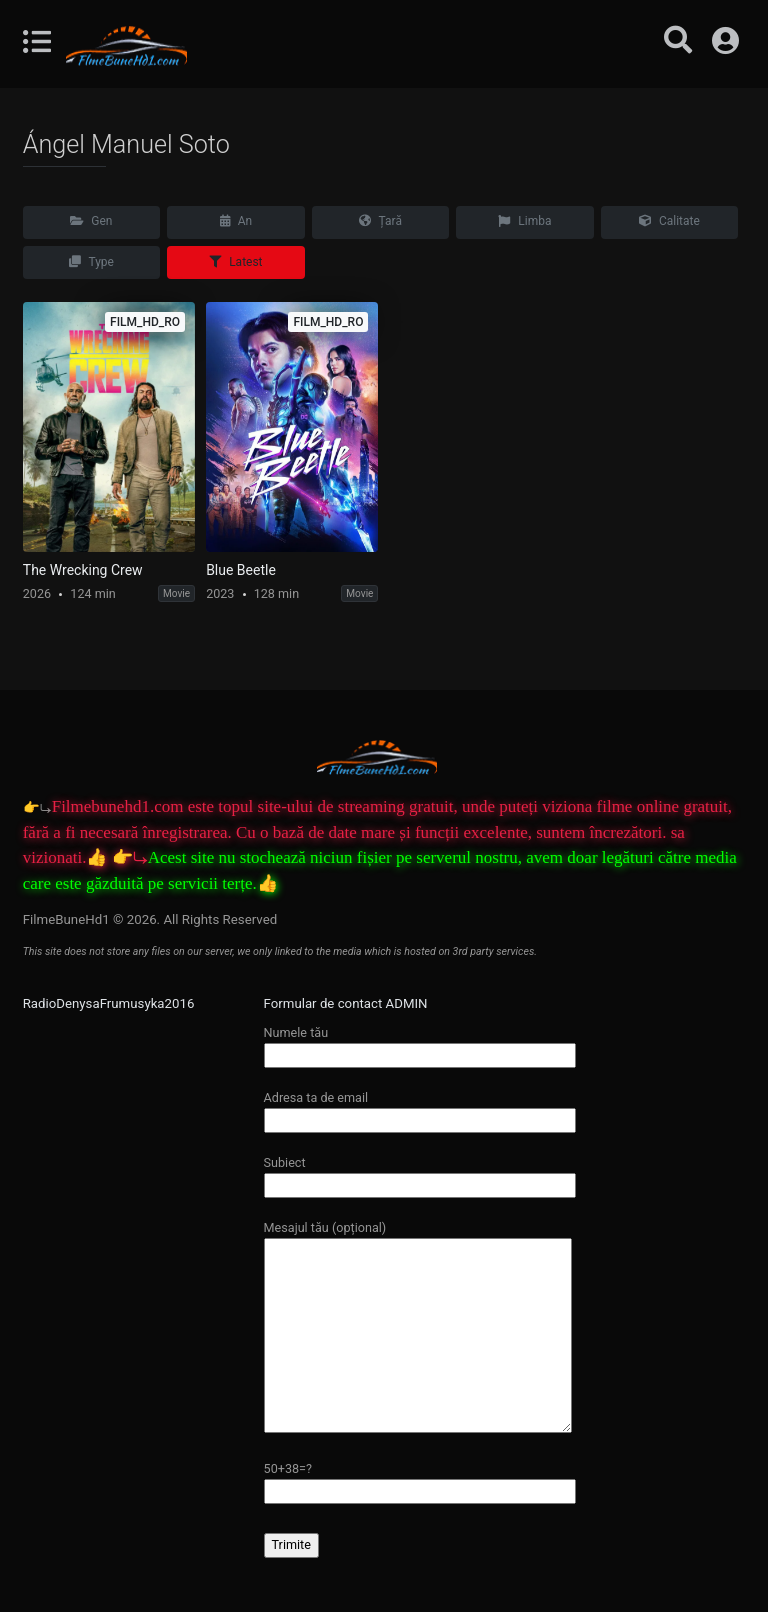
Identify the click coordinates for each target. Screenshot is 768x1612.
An (236, 221)
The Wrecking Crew (83, 570)
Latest (235, 262)
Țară (380, 221)
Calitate (669, 221)
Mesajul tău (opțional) (418, 1328)
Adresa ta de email (420, 1108)
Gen (91, 221)
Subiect (420, 1173)
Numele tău (420, 1043)
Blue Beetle (241, 570)
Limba (524, 221)
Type (91, 262)
